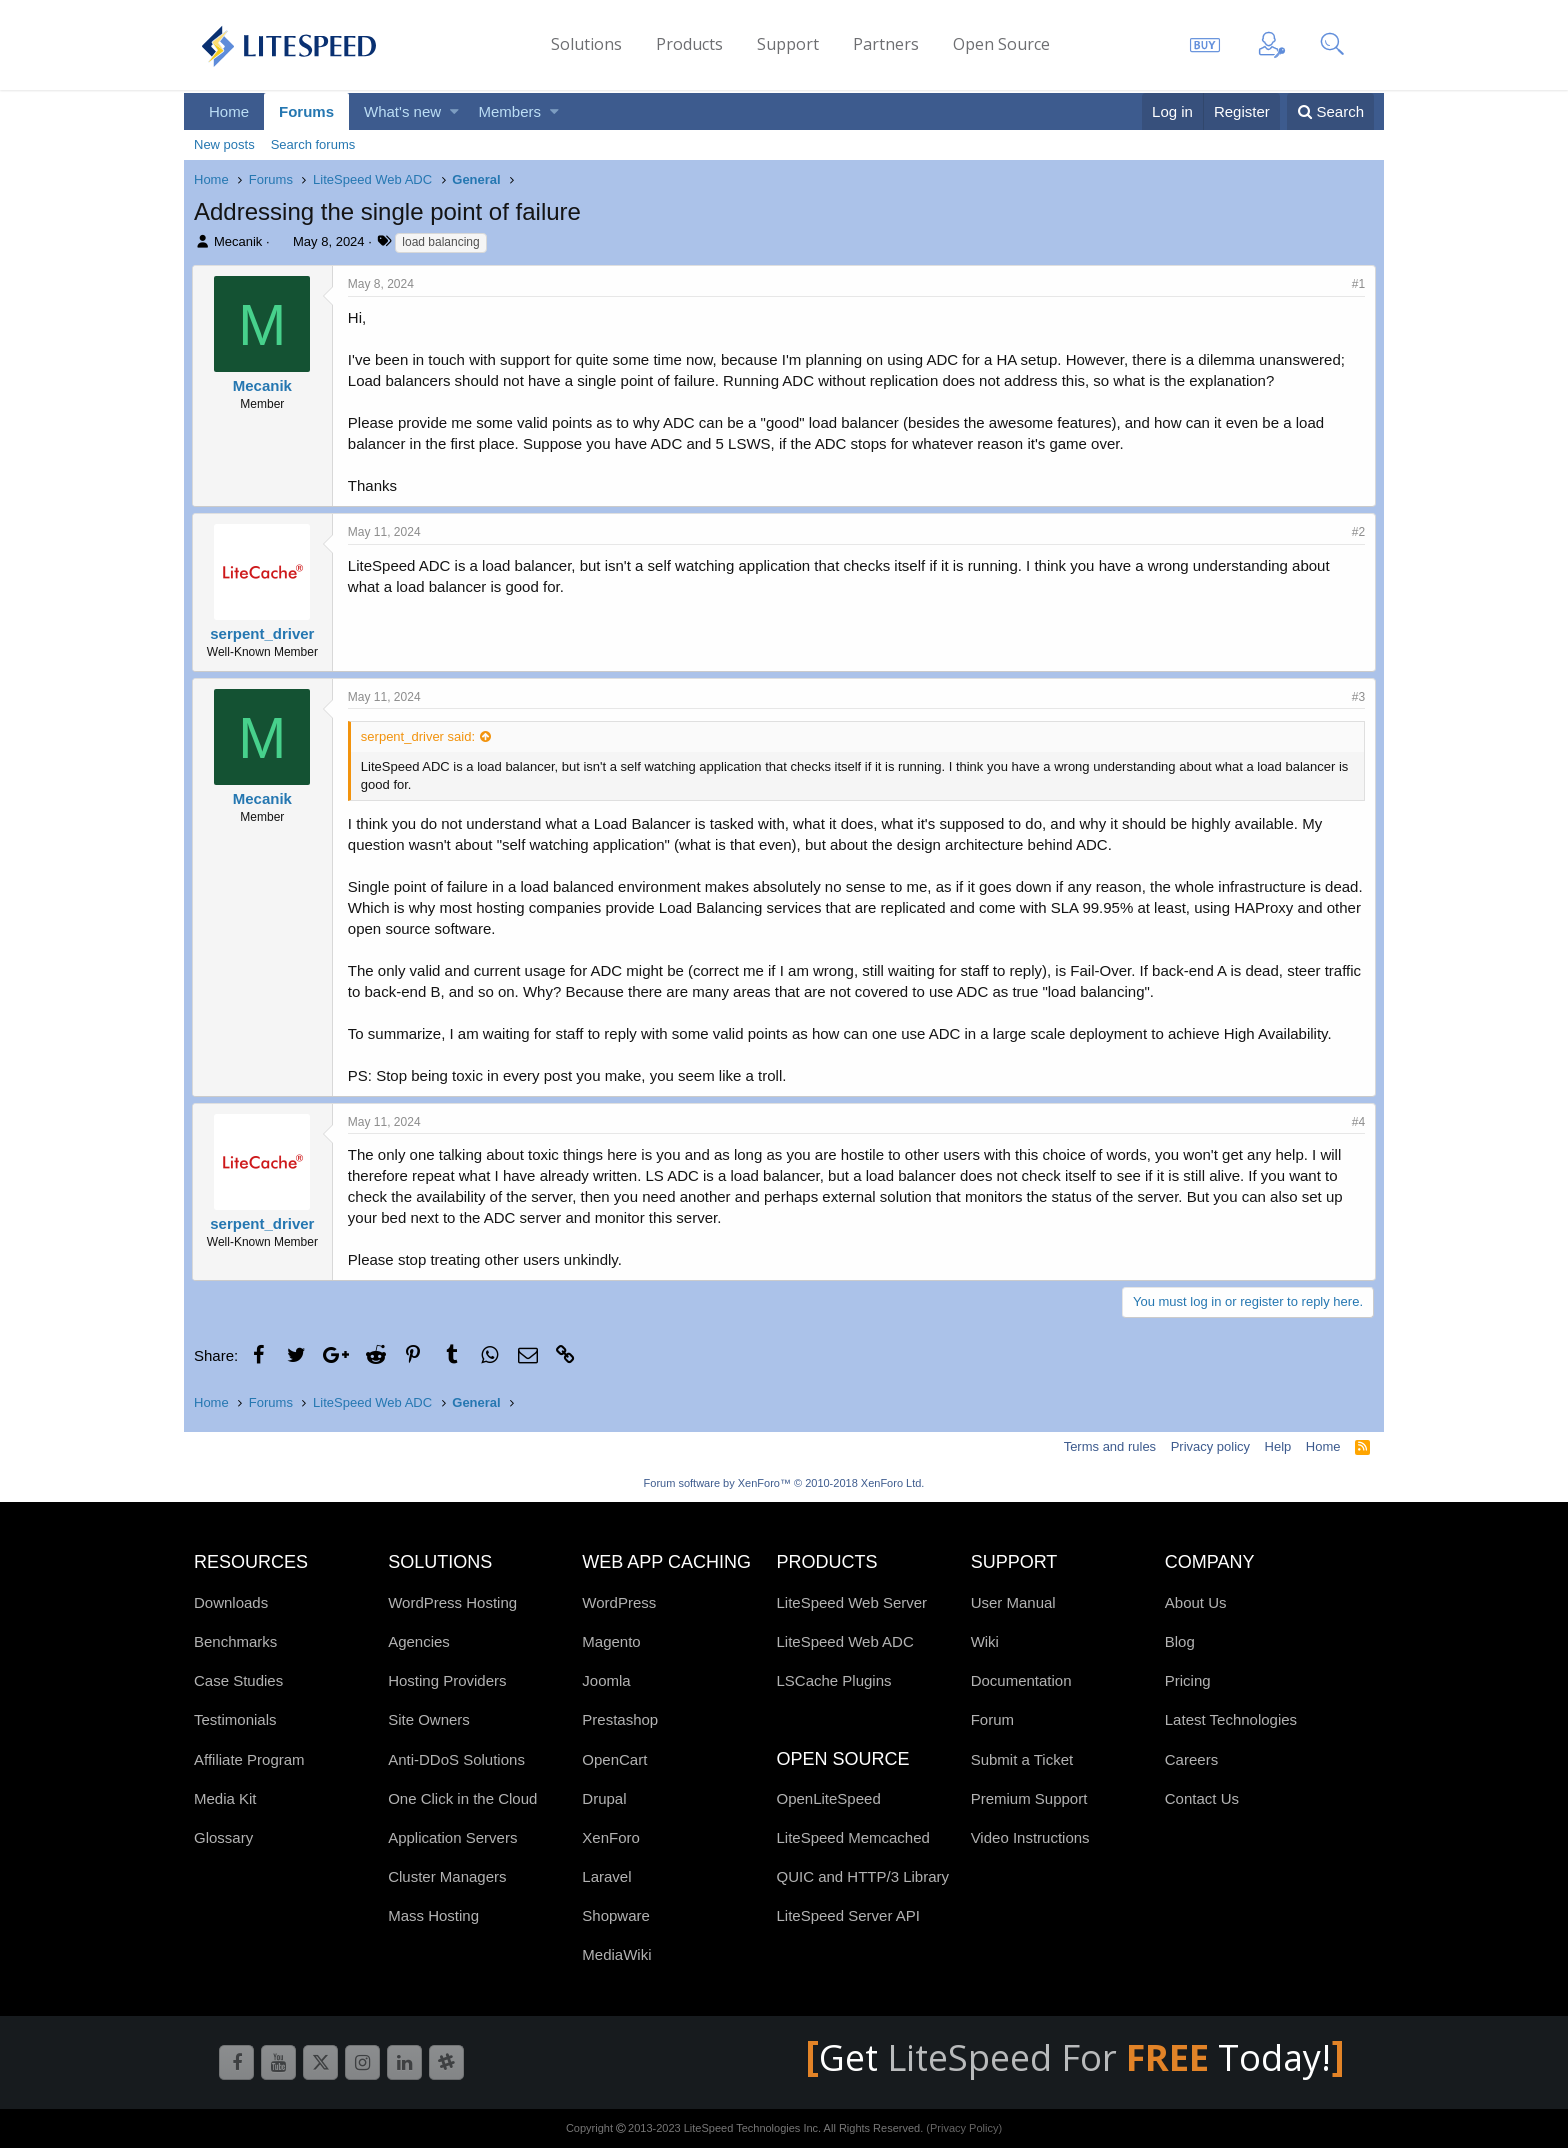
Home (229, 111)
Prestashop (620, 1719)
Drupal (604, 1798)
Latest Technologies (1231, 1719)
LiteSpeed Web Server (851, 1602)
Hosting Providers (447, 1680)
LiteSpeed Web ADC (844, 1641)
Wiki (985, 1641)
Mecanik (238, 241)
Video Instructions (1030, 1837)
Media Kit (225, 1798)
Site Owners (429, 1719)
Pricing (1188, 1680)
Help (1278, 1446)
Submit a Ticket (1022, 1759)
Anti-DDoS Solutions (456, 1759)
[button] (454, 111)
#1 (1356, 284)
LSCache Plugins (833, 1680)
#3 (1356, 697)
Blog (1180, 1641)
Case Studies (238, 1680)
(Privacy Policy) (964, 2128)
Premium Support (1029, 1798)
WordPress (619, 1602)
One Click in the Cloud (462, 1798)
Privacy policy (1210, 1446)
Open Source (1001, 44)
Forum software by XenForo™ (784, 1483)
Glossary (223, 1837)
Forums (306, 111)
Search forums (313, 144)
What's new (402, 111)
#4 (1356, 1122)
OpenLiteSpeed (828, 1798)
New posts (224, 144)
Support (788, 44)
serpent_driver (264, 633)
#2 (1356, 532)
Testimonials (235, 1719)
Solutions (586, 44)
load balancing (440, 242)
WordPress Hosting (452, 1602)
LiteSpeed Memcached (852, 1837)
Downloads (231, 1602)
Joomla (606, 1680)
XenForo (611, 1837)
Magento (611, 1641)
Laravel (606, 1876)
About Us (1196, 1602)
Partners (886, 44)
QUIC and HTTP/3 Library (862, 1876)
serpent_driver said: (420, 736)
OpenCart (614, 1759)
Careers (1191, 1759)
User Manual (1013, 1602)
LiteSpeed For (1052, 2057)
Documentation (1021, 1680)
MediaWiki (616, 1954)
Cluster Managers (447, 1876)
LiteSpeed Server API (847, 1915)
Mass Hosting (433, 1915)
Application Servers (452, 1837)
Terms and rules (1110, 1446)
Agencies (419, 1641)
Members (510, 111)
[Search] (1330, 111)
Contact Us (1202, 1798)
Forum (992, 1719)
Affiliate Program (249, 1759)
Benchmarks (235, 1641)
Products (689, 44)
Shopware (616, 1915)
